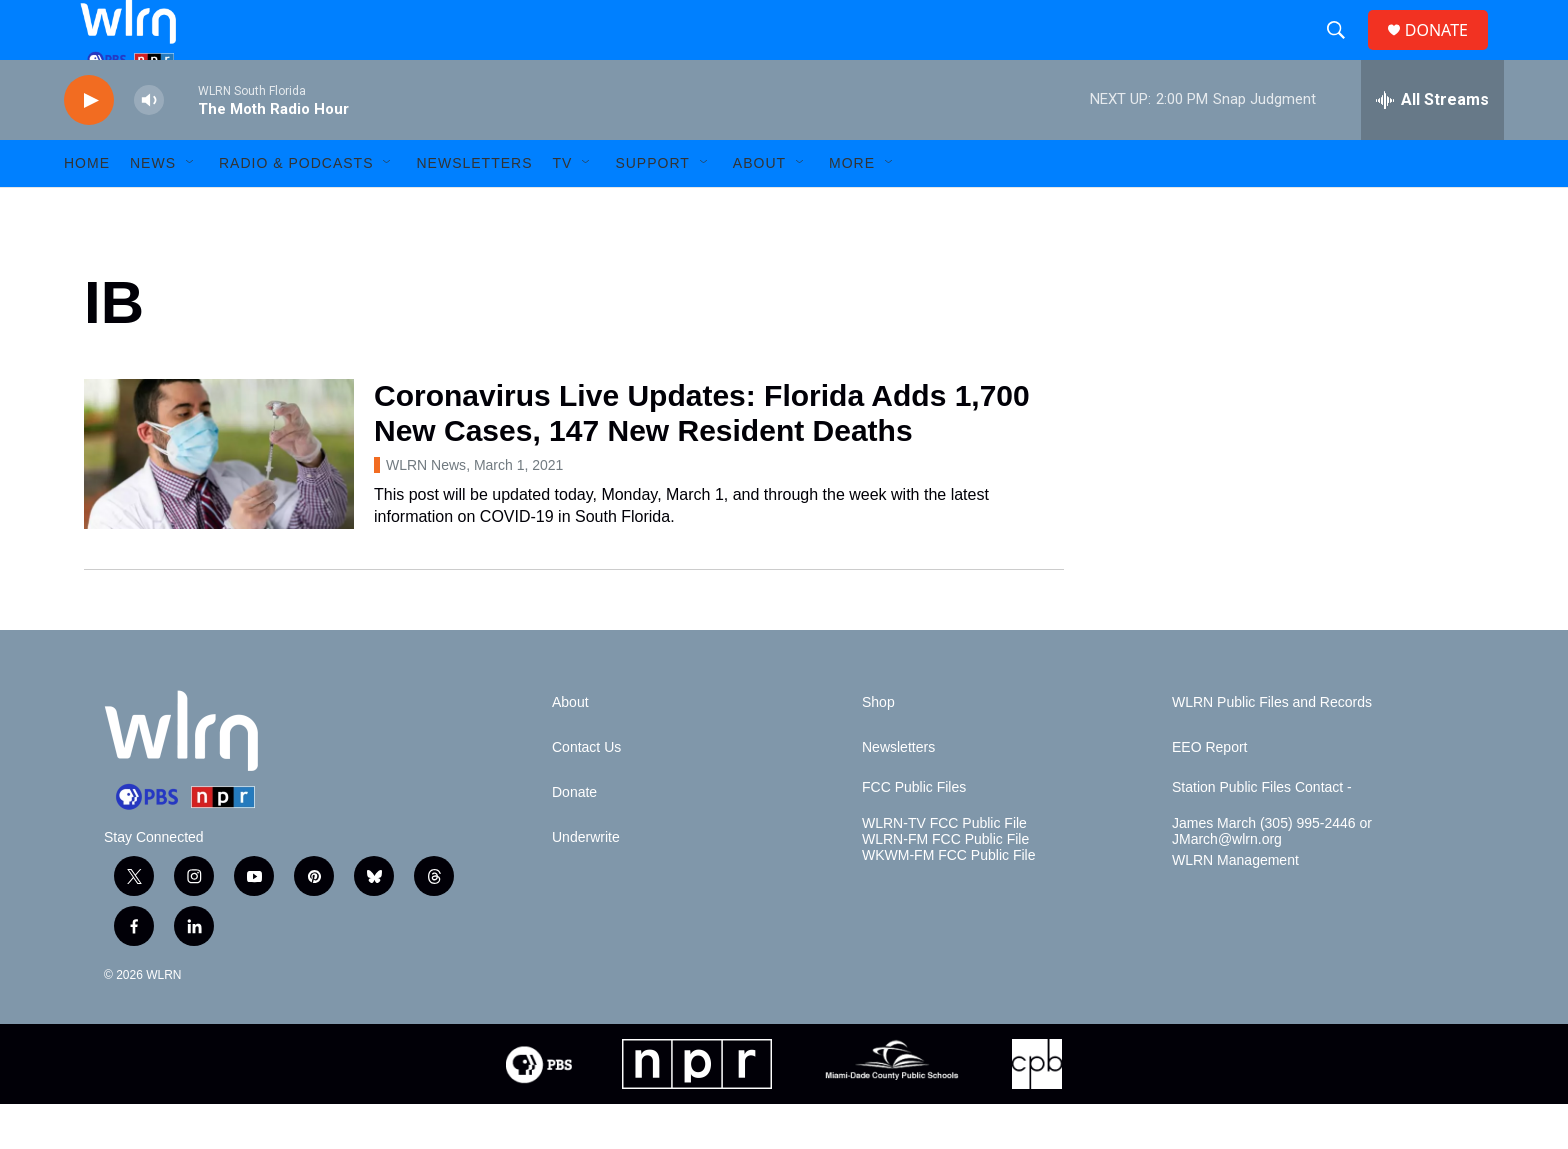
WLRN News (426, 510)
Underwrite (586, 882)
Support (652, 208)
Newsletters (474, 208)
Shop (878, 747)
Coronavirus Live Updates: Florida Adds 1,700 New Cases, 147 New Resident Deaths (702, 458)
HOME (87, 208)
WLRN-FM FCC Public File (945, 884)
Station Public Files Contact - (1262, 832)
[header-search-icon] (1344, 53)
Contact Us (586, 792)
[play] (89, 145)
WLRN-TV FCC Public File (944, 868)
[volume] (149, 145)
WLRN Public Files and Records (1272, 747)
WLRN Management (1235, 905)
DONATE (1448, 52)
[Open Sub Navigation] (191, 208)
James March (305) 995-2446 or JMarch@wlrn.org (1272, 876)
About (759, 208)
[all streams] (1432, 145)
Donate (574, 837)
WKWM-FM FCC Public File (948, 900)
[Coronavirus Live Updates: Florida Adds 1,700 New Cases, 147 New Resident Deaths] (219, 499)
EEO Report (1209, 792)
